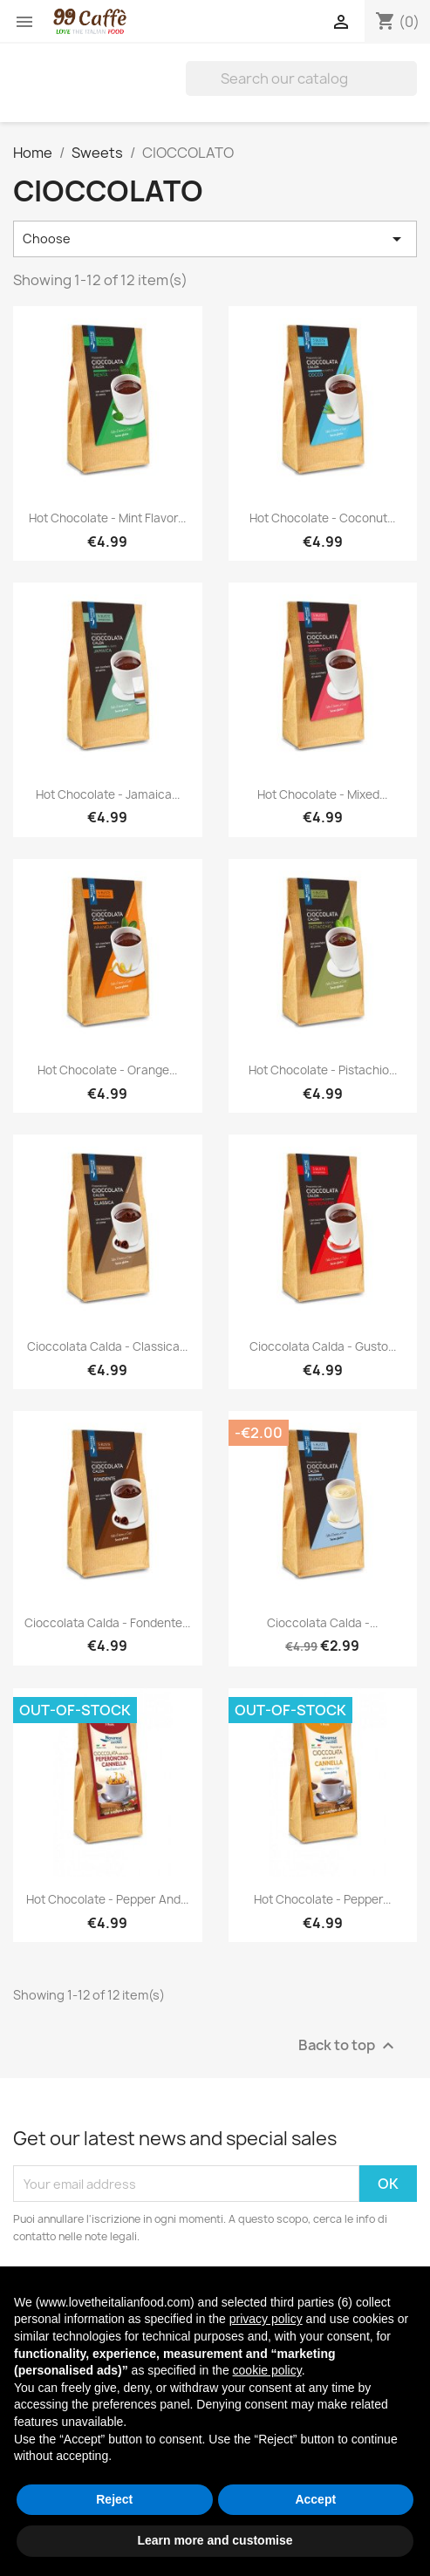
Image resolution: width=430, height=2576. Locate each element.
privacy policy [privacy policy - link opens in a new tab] (266, 2319)
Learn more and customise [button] (214, 2540)
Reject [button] (114, 2499)
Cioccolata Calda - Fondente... (107, 1623)
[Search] (301, 78)
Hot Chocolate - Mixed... (322, 794)
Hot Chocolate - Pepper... (322, 1899)
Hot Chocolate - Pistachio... (323, 1070)
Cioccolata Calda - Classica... (107, 1346)
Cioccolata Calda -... (322, 1623)
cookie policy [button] (267, 2370)
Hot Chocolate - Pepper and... (107, 1899)
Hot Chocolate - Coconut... (322, 518)
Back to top (348, 2046)
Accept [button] (315, 2499)
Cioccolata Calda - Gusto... (322, 1346)
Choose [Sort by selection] (215, 238)
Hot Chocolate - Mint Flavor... (107, 518)
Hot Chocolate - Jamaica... (108, 794)
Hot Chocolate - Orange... (107, 1070)
